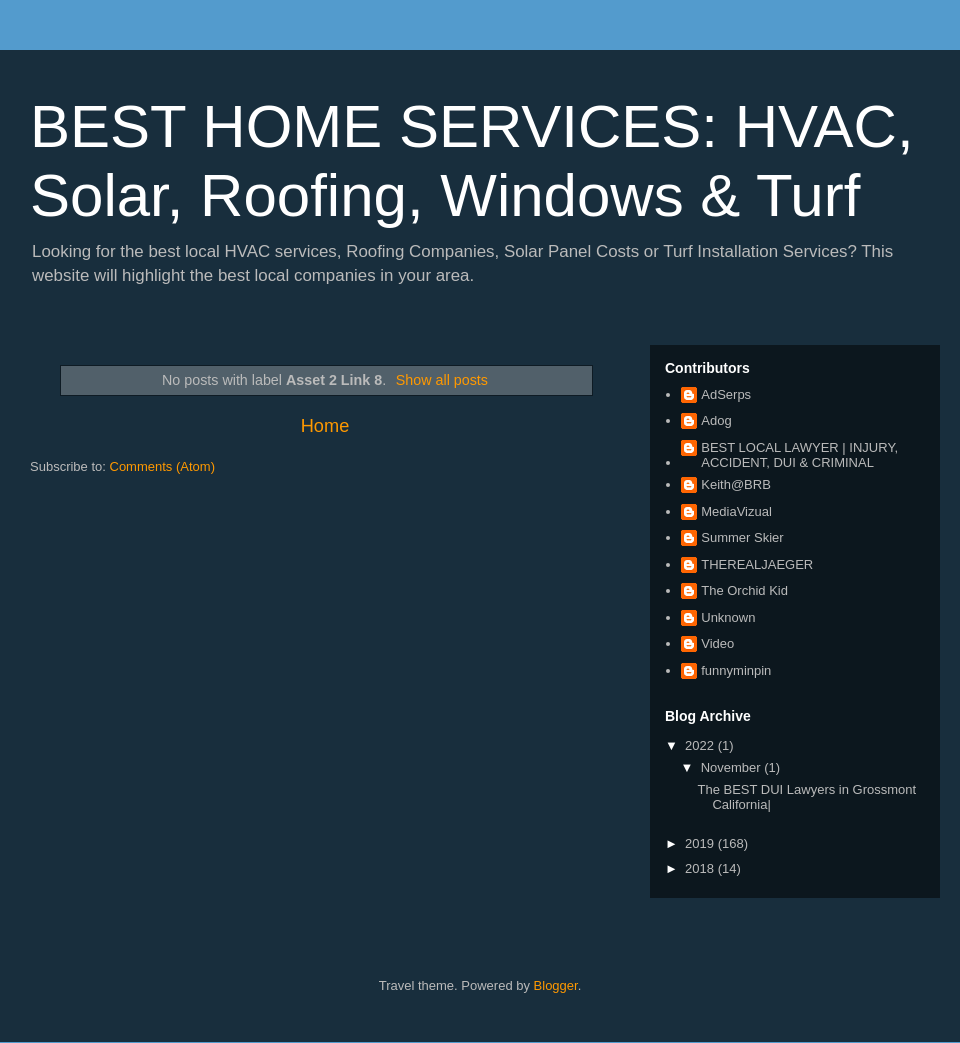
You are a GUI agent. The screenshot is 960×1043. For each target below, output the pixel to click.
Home (325, 426)
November (733, 767)
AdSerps (726, 394)
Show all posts (442, 380)
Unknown (728, 617)
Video (717, 643)
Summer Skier (742, 537)
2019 (701, 843)
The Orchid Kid (744, 590)
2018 (701, 868)
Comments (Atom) (162, 466)
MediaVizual (736, 511)
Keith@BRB (736, 484)
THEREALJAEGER (757, 564)
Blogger (556, 985)
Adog (716, 420)
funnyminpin (736, 670)
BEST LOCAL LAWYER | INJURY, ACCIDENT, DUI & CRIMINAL (799, 455)
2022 (701, 745)
